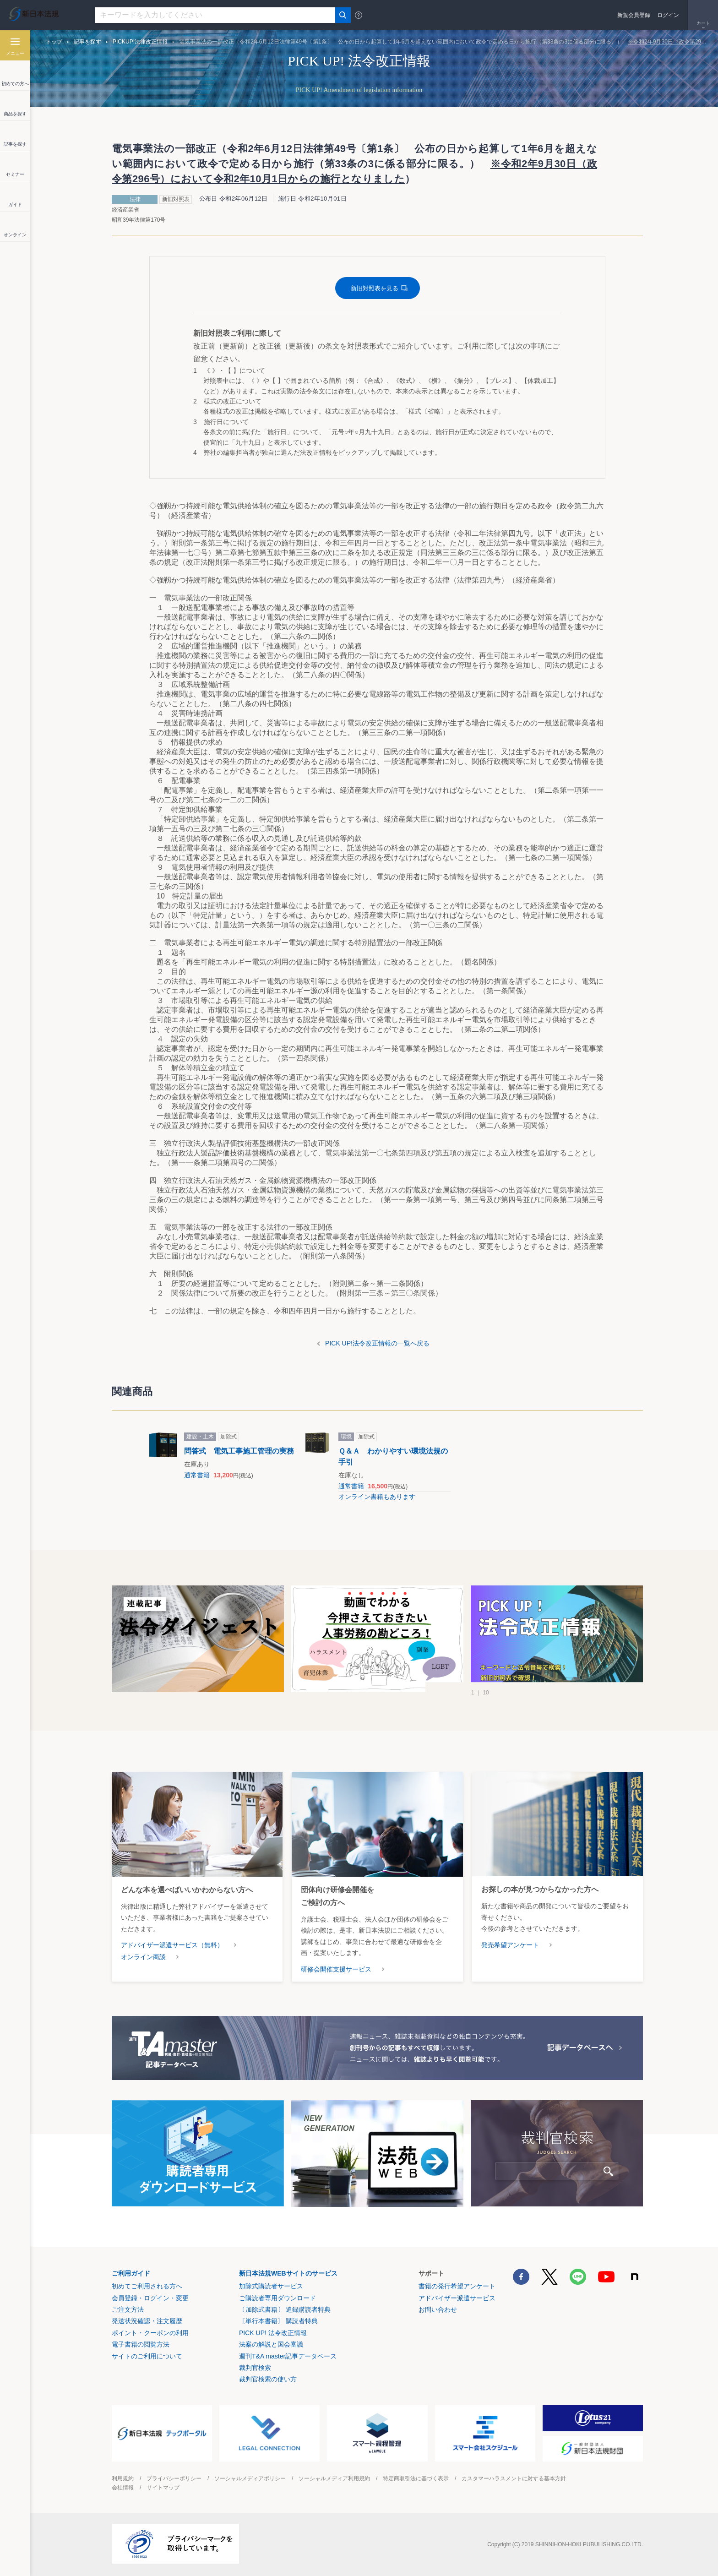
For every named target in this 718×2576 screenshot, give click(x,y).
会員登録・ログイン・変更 (150, 2298)
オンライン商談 (143, 1957)
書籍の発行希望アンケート (457, 2286)
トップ (54, 41)
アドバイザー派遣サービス (457, 2298)
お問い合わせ (438, 2309)
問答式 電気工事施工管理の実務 (239, 1451)
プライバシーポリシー (174, 2478)
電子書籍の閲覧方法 (140, 2344)
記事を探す (87, 41)
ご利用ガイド (131, 2273)
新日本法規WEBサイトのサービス (288, 2273)
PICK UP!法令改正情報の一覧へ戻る (377, 1343)
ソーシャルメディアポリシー (250, 2478)
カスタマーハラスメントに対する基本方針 (514, 2478)
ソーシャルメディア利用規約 (334, 2478)
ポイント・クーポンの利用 (150, 2332)
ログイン (668, 15)
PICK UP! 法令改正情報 (273, 2332)
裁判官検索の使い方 (268, 2379)
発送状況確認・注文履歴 (147, 2321)
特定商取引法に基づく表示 (416, 2478)
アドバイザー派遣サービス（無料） (172, 1945)
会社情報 (123, 2487)
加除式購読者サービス (271, 2286)
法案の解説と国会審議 (271, 2344)
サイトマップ (163, 2487)
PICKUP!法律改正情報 (140, 41)
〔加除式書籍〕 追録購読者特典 (285, 2309)
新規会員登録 (633, 15)
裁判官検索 (255, 2367)
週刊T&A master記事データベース (288, 2356)
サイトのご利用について (147, 2356)
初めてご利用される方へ (147, 2286)
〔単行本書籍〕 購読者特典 (278, 2321)
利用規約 (123, 2478)
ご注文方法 (128, 2309)
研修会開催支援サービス (336, 1969)
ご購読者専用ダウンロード (277, 2298)
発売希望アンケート (510, 1945)
